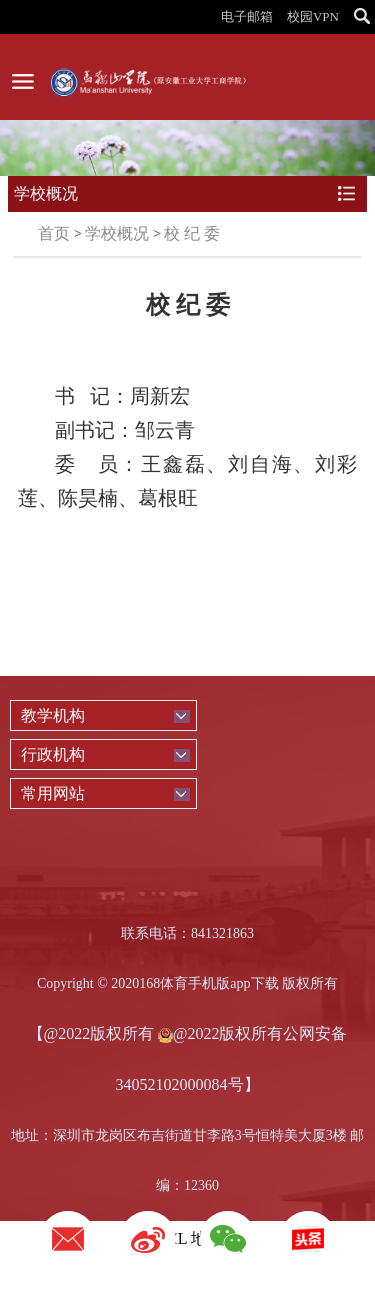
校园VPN (313, 16)
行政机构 (53, 754)
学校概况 (117, 233)
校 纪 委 (192, 233)
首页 (54, 233)
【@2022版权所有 (91, 1033)
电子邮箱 (247, 16)
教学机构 (53, 715)
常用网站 (53, 793)
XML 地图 (187, 1238)
